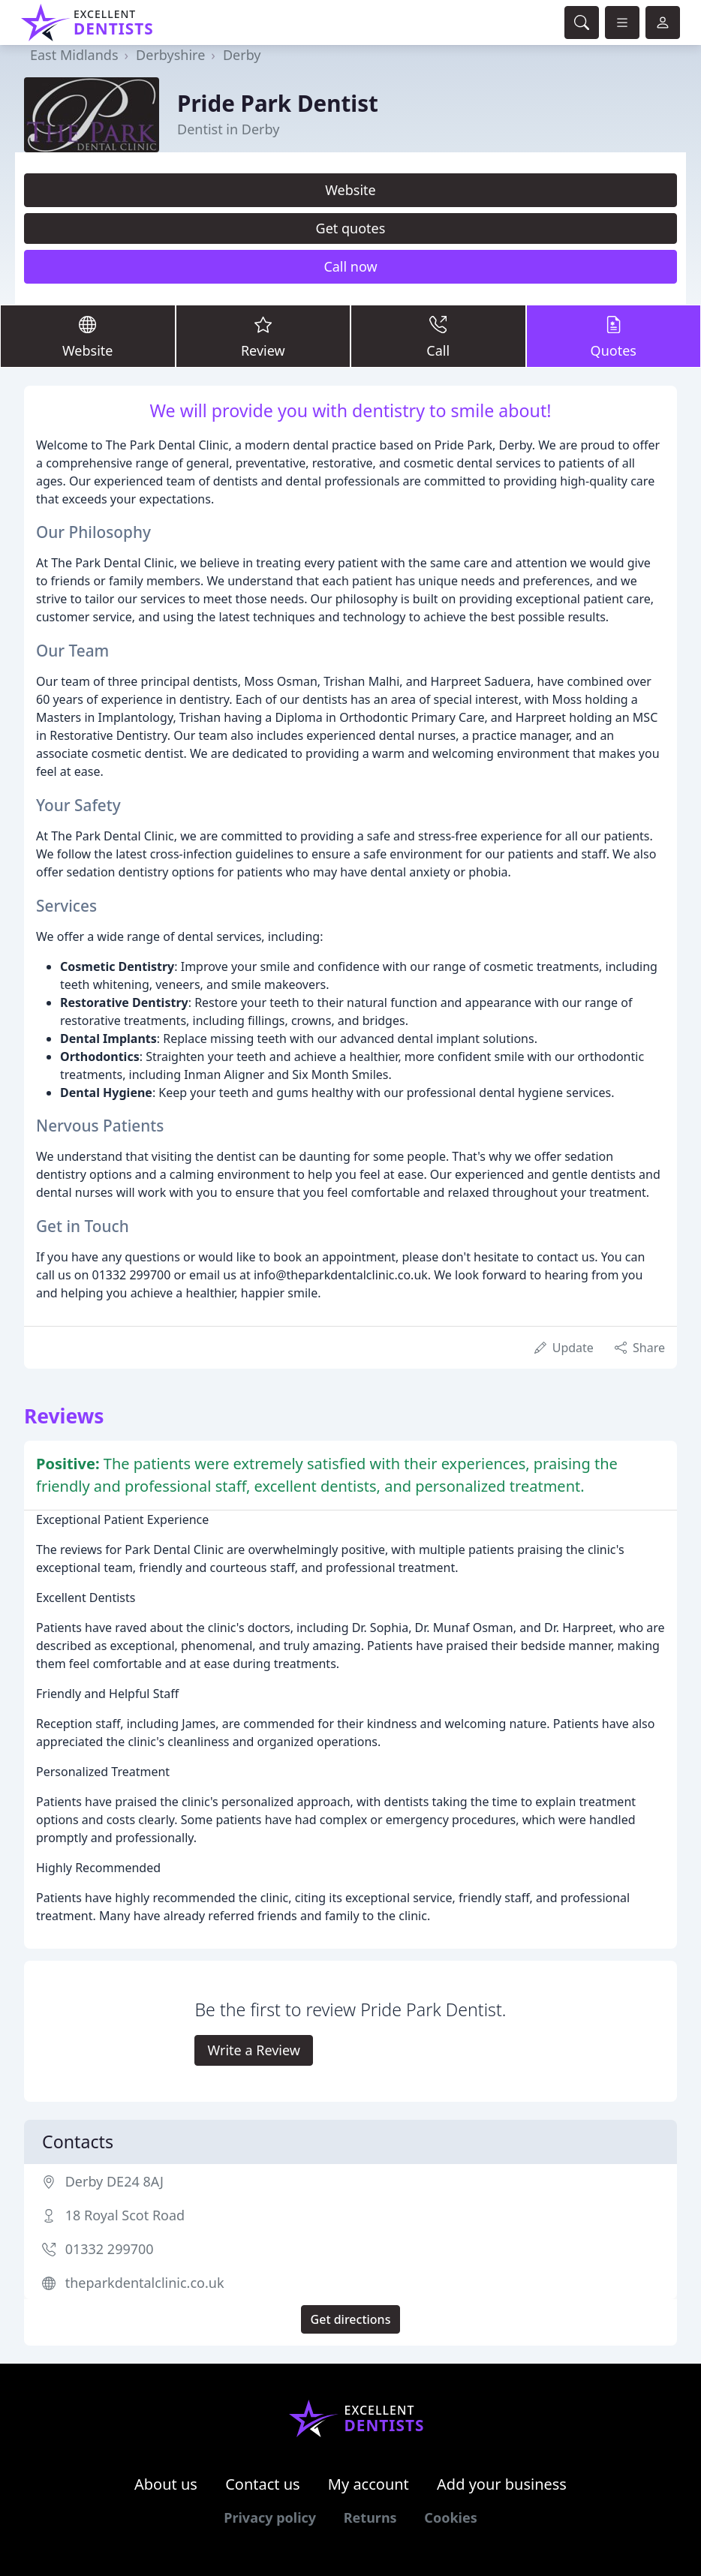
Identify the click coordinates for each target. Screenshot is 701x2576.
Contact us (262, 2484)
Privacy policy (270, 2517)
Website (350, 190)
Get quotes (351, 228)
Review (263, 335)
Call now (350, 266)
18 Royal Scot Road (125, 2215)
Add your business (502, 2484)
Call (438, 335)
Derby (242, 55)
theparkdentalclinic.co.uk (144, 2283)
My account (368, 2484)
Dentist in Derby (228, 129)
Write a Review (253, 2050)
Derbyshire (170, 55)
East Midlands (74, 55)
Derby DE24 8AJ (114, 2181)
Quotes (614, 335)
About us (165, 2484)
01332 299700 (109, 2249)
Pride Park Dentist (277, 103)
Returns (370, 2517)
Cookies (450, 2517)
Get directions (351, 2319)
